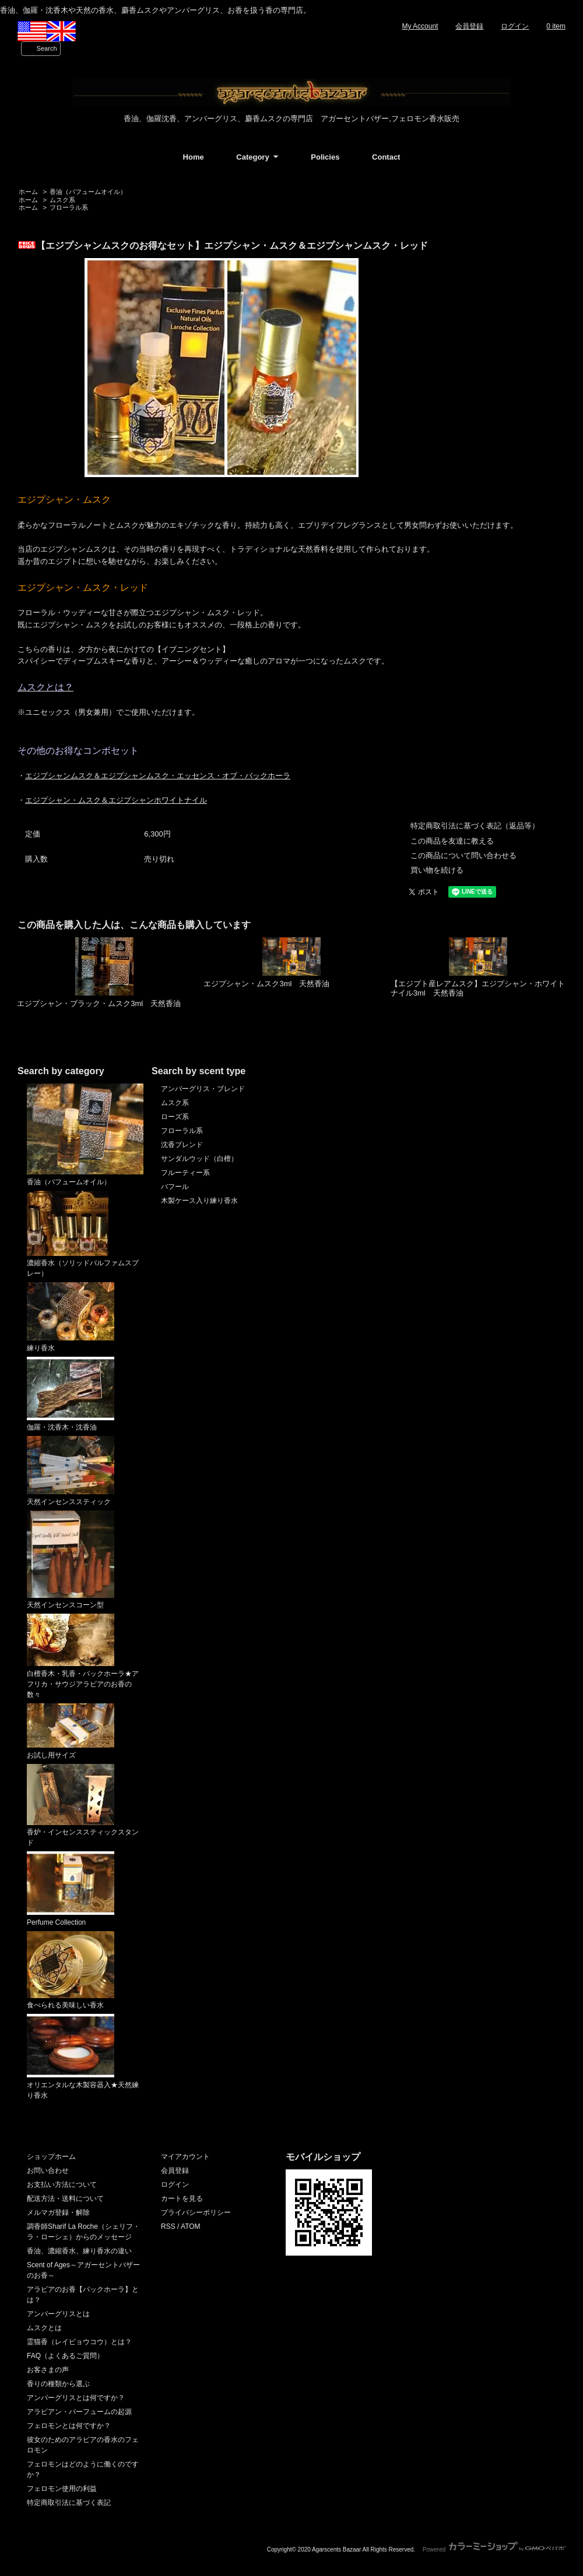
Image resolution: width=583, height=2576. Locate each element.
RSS (168, 2226)
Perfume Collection (70, 1888)
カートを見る (182, 2198)
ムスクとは (44, 2328)
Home (193, 157)
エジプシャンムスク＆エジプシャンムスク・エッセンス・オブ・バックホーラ (157, 775)
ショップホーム (51, 2156)
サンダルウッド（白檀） (199, 1159)
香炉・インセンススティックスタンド (83, 1805)
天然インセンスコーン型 (70, 1560)
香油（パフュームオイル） (88, 191)
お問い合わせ (48, 2170)
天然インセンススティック (70, 1471)
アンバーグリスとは (58, 2314)
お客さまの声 (48, 2370)
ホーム (28, 191)
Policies (325, 157)
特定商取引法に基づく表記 (69, 2503)
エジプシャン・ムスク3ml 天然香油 (266, 983)
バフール (175, 1187)
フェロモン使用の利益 (62, 2489)
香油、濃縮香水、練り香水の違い (79, 2251)
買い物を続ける (436, 870)
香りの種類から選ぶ (58, 2384)
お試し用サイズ (70, 1731)
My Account (420, 26)
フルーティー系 (185, 1173)
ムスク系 (62, 199)
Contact (386, 157)
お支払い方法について (62, 2184)
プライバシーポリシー (196, 2212)
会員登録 (469, 26)
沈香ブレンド (182, 1145)
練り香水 (70, 1317)
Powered (494, 2549)
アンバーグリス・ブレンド (203, 1089)
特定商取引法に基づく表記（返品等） (474, 825)
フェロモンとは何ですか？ (69, 2426)
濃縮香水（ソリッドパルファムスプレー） (83, 1234)
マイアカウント (185, 2156)
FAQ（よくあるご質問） (65, 2356)
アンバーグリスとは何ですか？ (76, 2398)
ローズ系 (175, 1117)
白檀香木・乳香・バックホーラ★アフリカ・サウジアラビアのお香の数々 (83, 1656)
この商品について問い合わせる (463, 855)
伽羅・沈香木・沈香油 (70, 1394)
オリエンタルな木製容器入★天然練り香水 (83, 2056)
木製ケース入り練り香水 (199, 1201)
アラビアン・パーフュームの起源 (79, 2412)
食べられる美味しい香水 (70, 1970)
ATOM (191, 2226)
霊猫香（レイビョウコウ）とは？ (79, 2342)
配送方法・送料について (65, 2198)
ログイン (515, 26)
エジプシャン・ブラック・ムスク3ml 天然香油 (99, 1003)
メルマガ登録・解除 (58, 2212)
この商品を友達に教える (452, 841)
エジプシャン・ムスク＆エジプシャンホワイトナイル (116, 800)
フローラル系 (69, 207)
